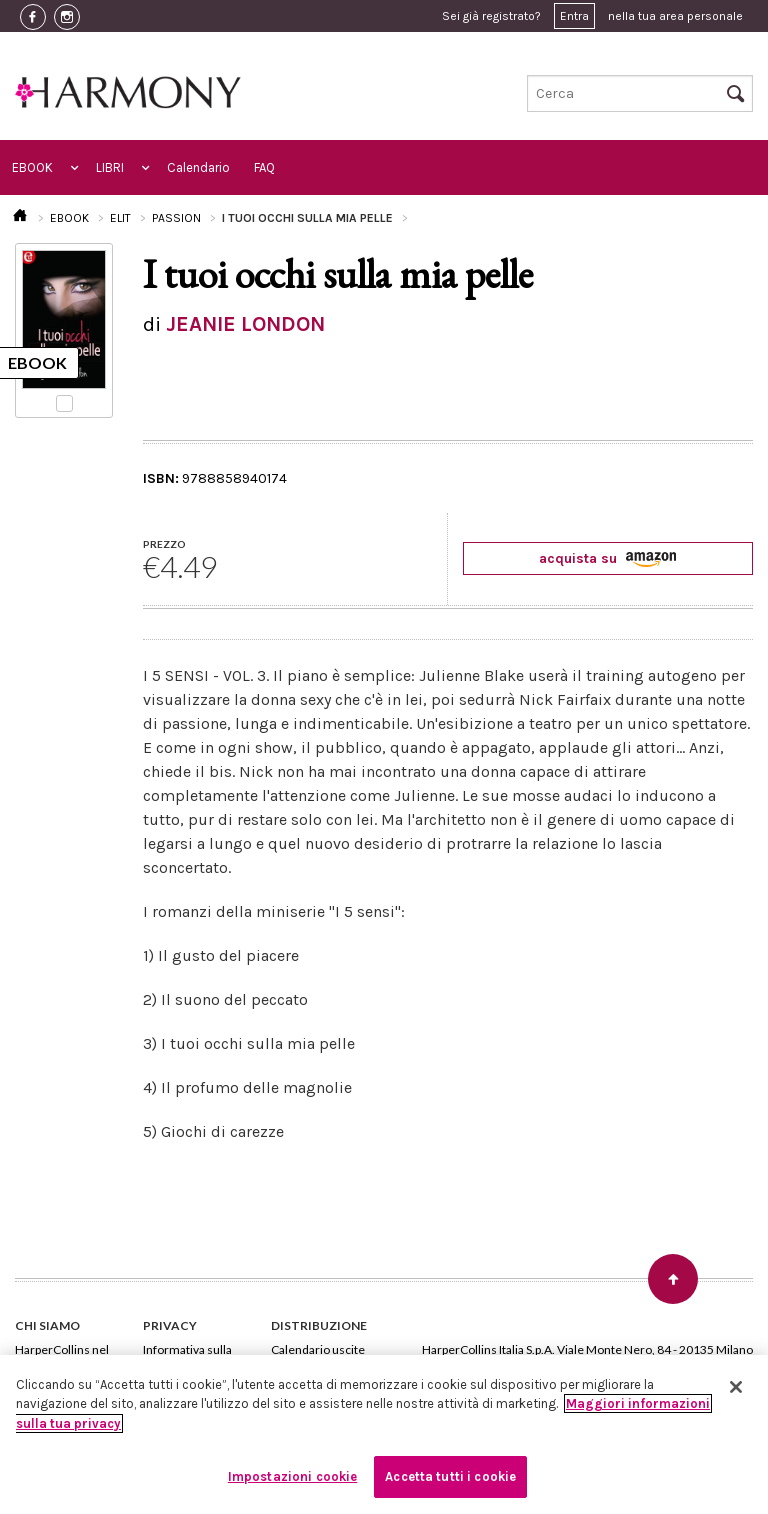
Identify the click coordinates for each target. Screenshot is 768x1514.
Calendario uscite (318, 1349)
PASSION (176, 218)
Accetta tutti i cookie (450, 1476)
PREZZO (164, 544)
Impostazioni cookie (292, 1476)
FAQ (264, 167)
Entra (574, 16)
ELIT (120, 218)
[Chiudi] (736, 1387)
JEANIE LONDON (245, 324)
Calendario (198, 167)
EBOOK (32, 167)
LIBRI (110, 167)
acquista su (607, 558)
